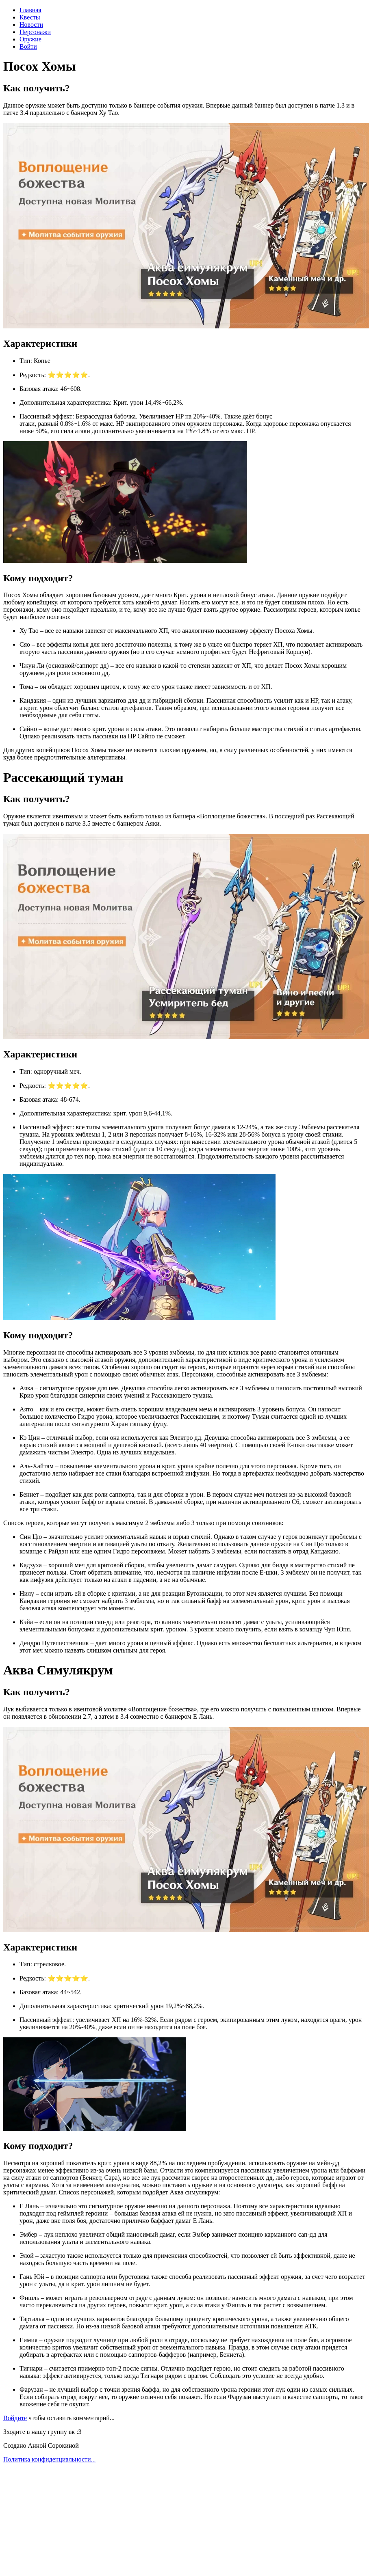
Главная (30, 9)
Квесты (30, 17)
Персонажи (35, 31)
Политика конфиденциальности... (49, 2459)
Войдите (15, 2417)
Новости (31, 24)
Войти (28, 46)
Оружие (30, 39)
